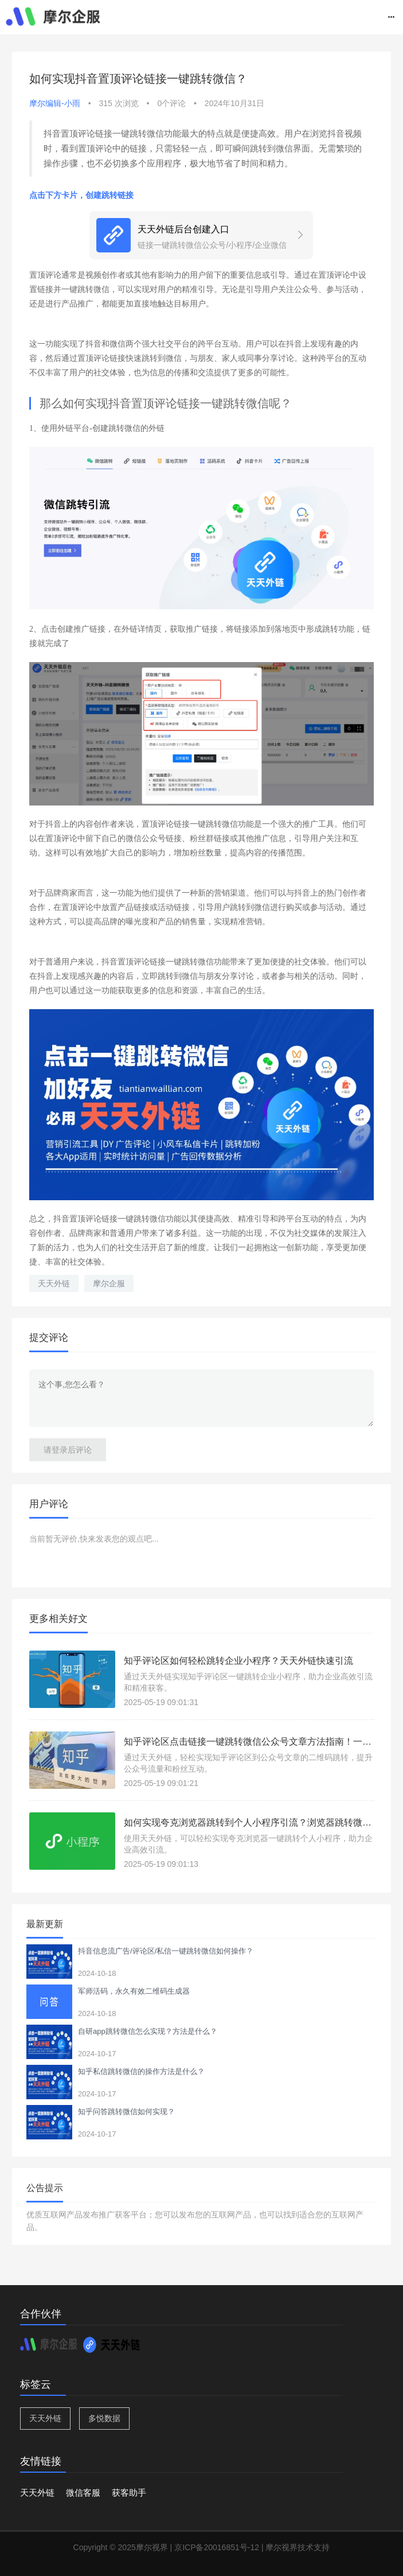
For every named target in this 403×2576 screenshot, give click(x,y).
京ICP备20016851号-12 (216, 2547)
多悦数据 (104, 2418)
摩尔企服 (109, 1283)
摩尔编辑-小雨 (54, 103)
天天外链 (54, 1283)
